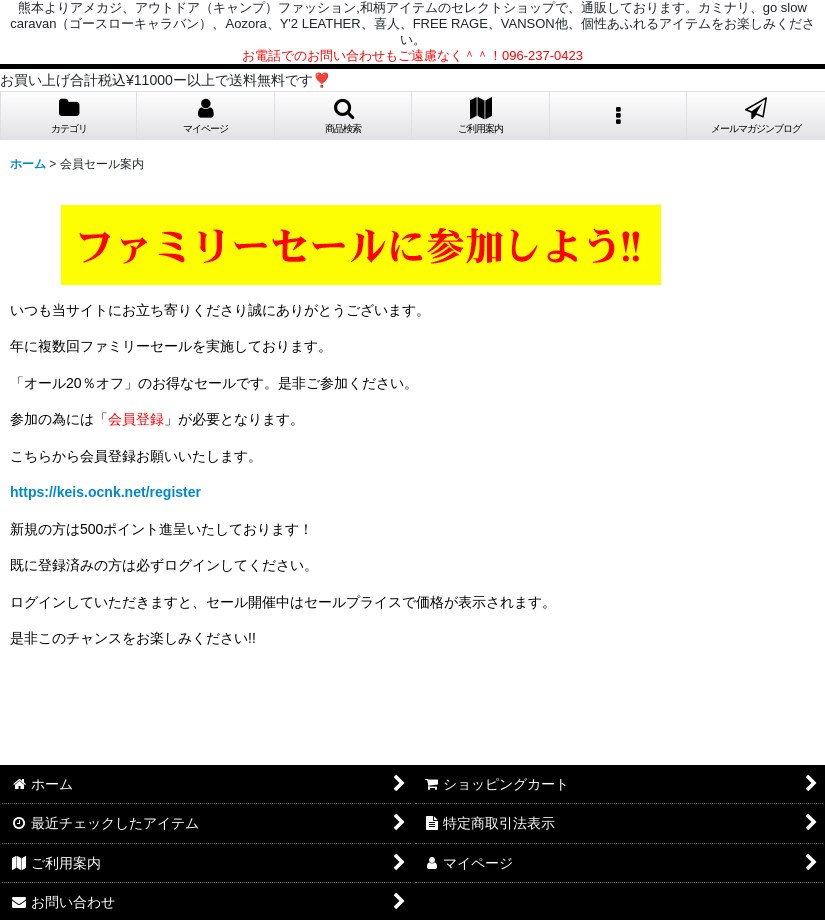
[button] (343, 116)
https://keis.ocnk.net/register (105, 492)
